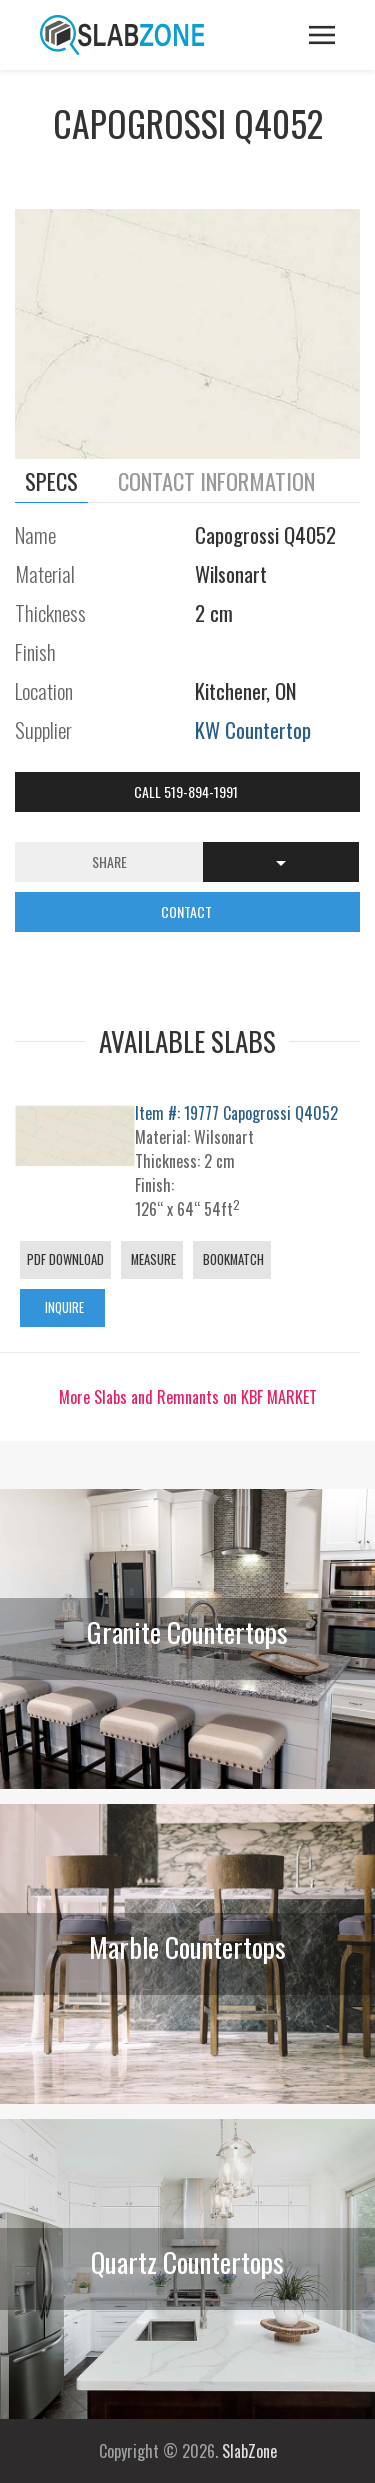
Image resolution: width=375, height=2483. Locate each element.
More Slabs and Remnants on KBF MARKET (188, 1397)
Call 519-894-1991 (187, 791)
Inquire (63, 1307)
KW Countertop (253, 729)
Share (109, 861)
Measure (152, 1259)
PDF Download (65, 1259)
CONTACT (188, 911)
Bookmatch (232, 1259)
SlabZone (249, 2451)
